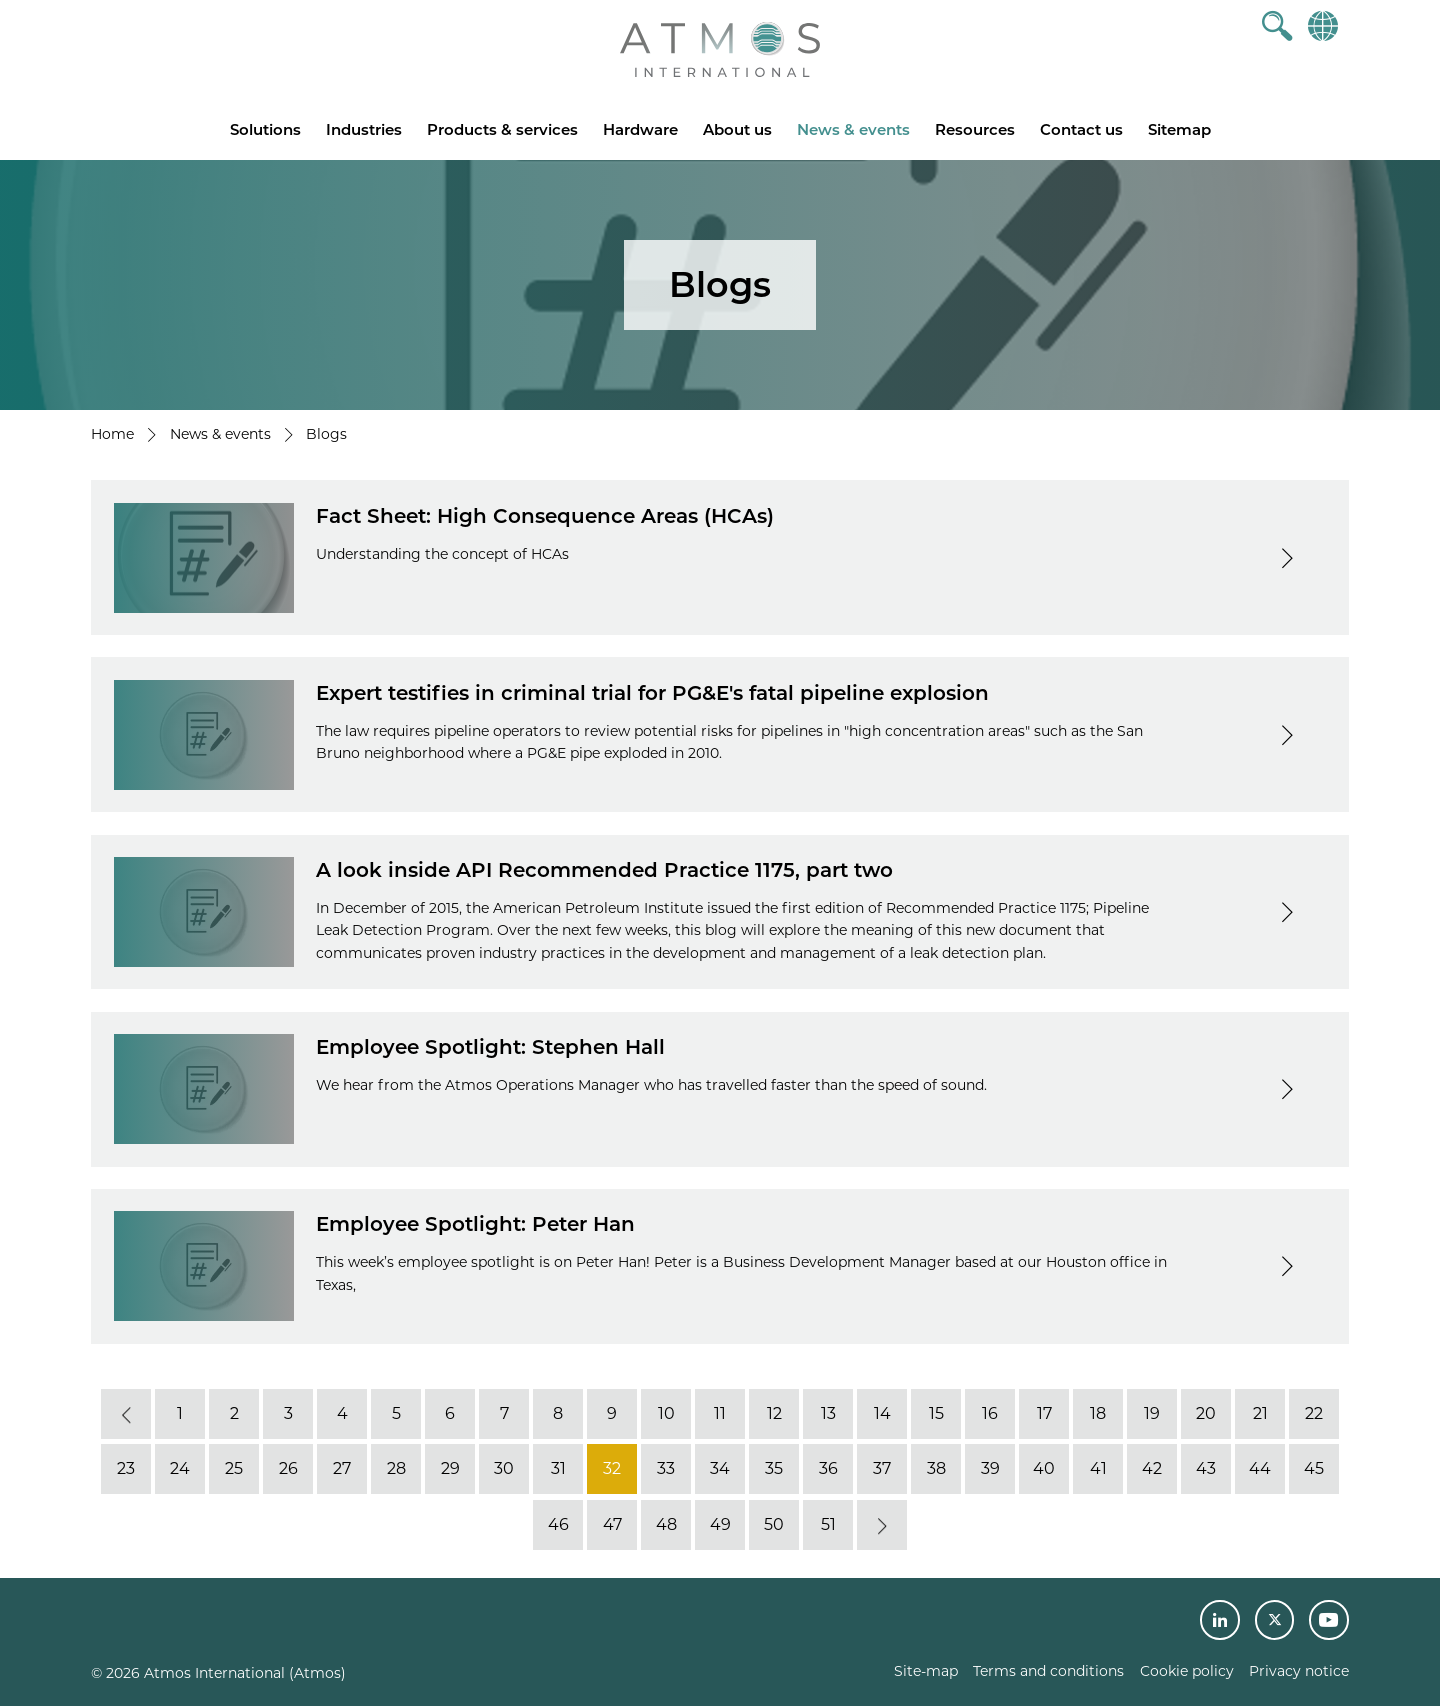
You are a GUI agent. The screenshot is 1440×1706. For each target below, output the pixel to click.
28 (396, 1468)
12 (774, 1413)
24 (180, 1468)
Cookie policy (1187, 1671)
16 (990, 1413)
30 (504, 1468)
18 (1098, 1413)
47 (612, 1524)
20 (1206, 1413)
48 (666, 1524)
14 (882, 1413)
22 (1314, 1413)
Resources (975, 129)
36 (828, 1468)
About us (737, 129)
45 (1314, 1468)
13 (828, 1413)
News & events (853, 129)
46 (558, 1524)
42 (1152, 1468)
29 (450, 1468)
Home (112, 434)
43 (1206, 1468)
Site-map (926, 1671)
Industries (364, 129)
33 (666, 1468)
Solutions (265, 129)
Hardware (640, 129)
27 (342, 1468)
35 (774, 1468)
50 (774, 1524)
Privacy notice (1299, 1671)
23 (126, 1468)
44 (1260, 1468)
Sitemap (1179, 129)
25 (234, 1468)
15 (936, 1413)
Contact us (1081, 129)
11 (720, 1413)
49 (720, 1524)
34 (720, 1468)
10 (666, 1413)
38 (936, 1468)
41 (1098, 1468)
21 (1260, 1413)
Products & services (502, 129)
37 (882, 1468)
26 (288, 1468)
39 (990, 1468)
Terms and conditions (1048, 1671)
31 (558, 1468)
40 (1044, 1468)
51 (828, 1524)
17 (1044, 1413)
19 (1152, 1413)
